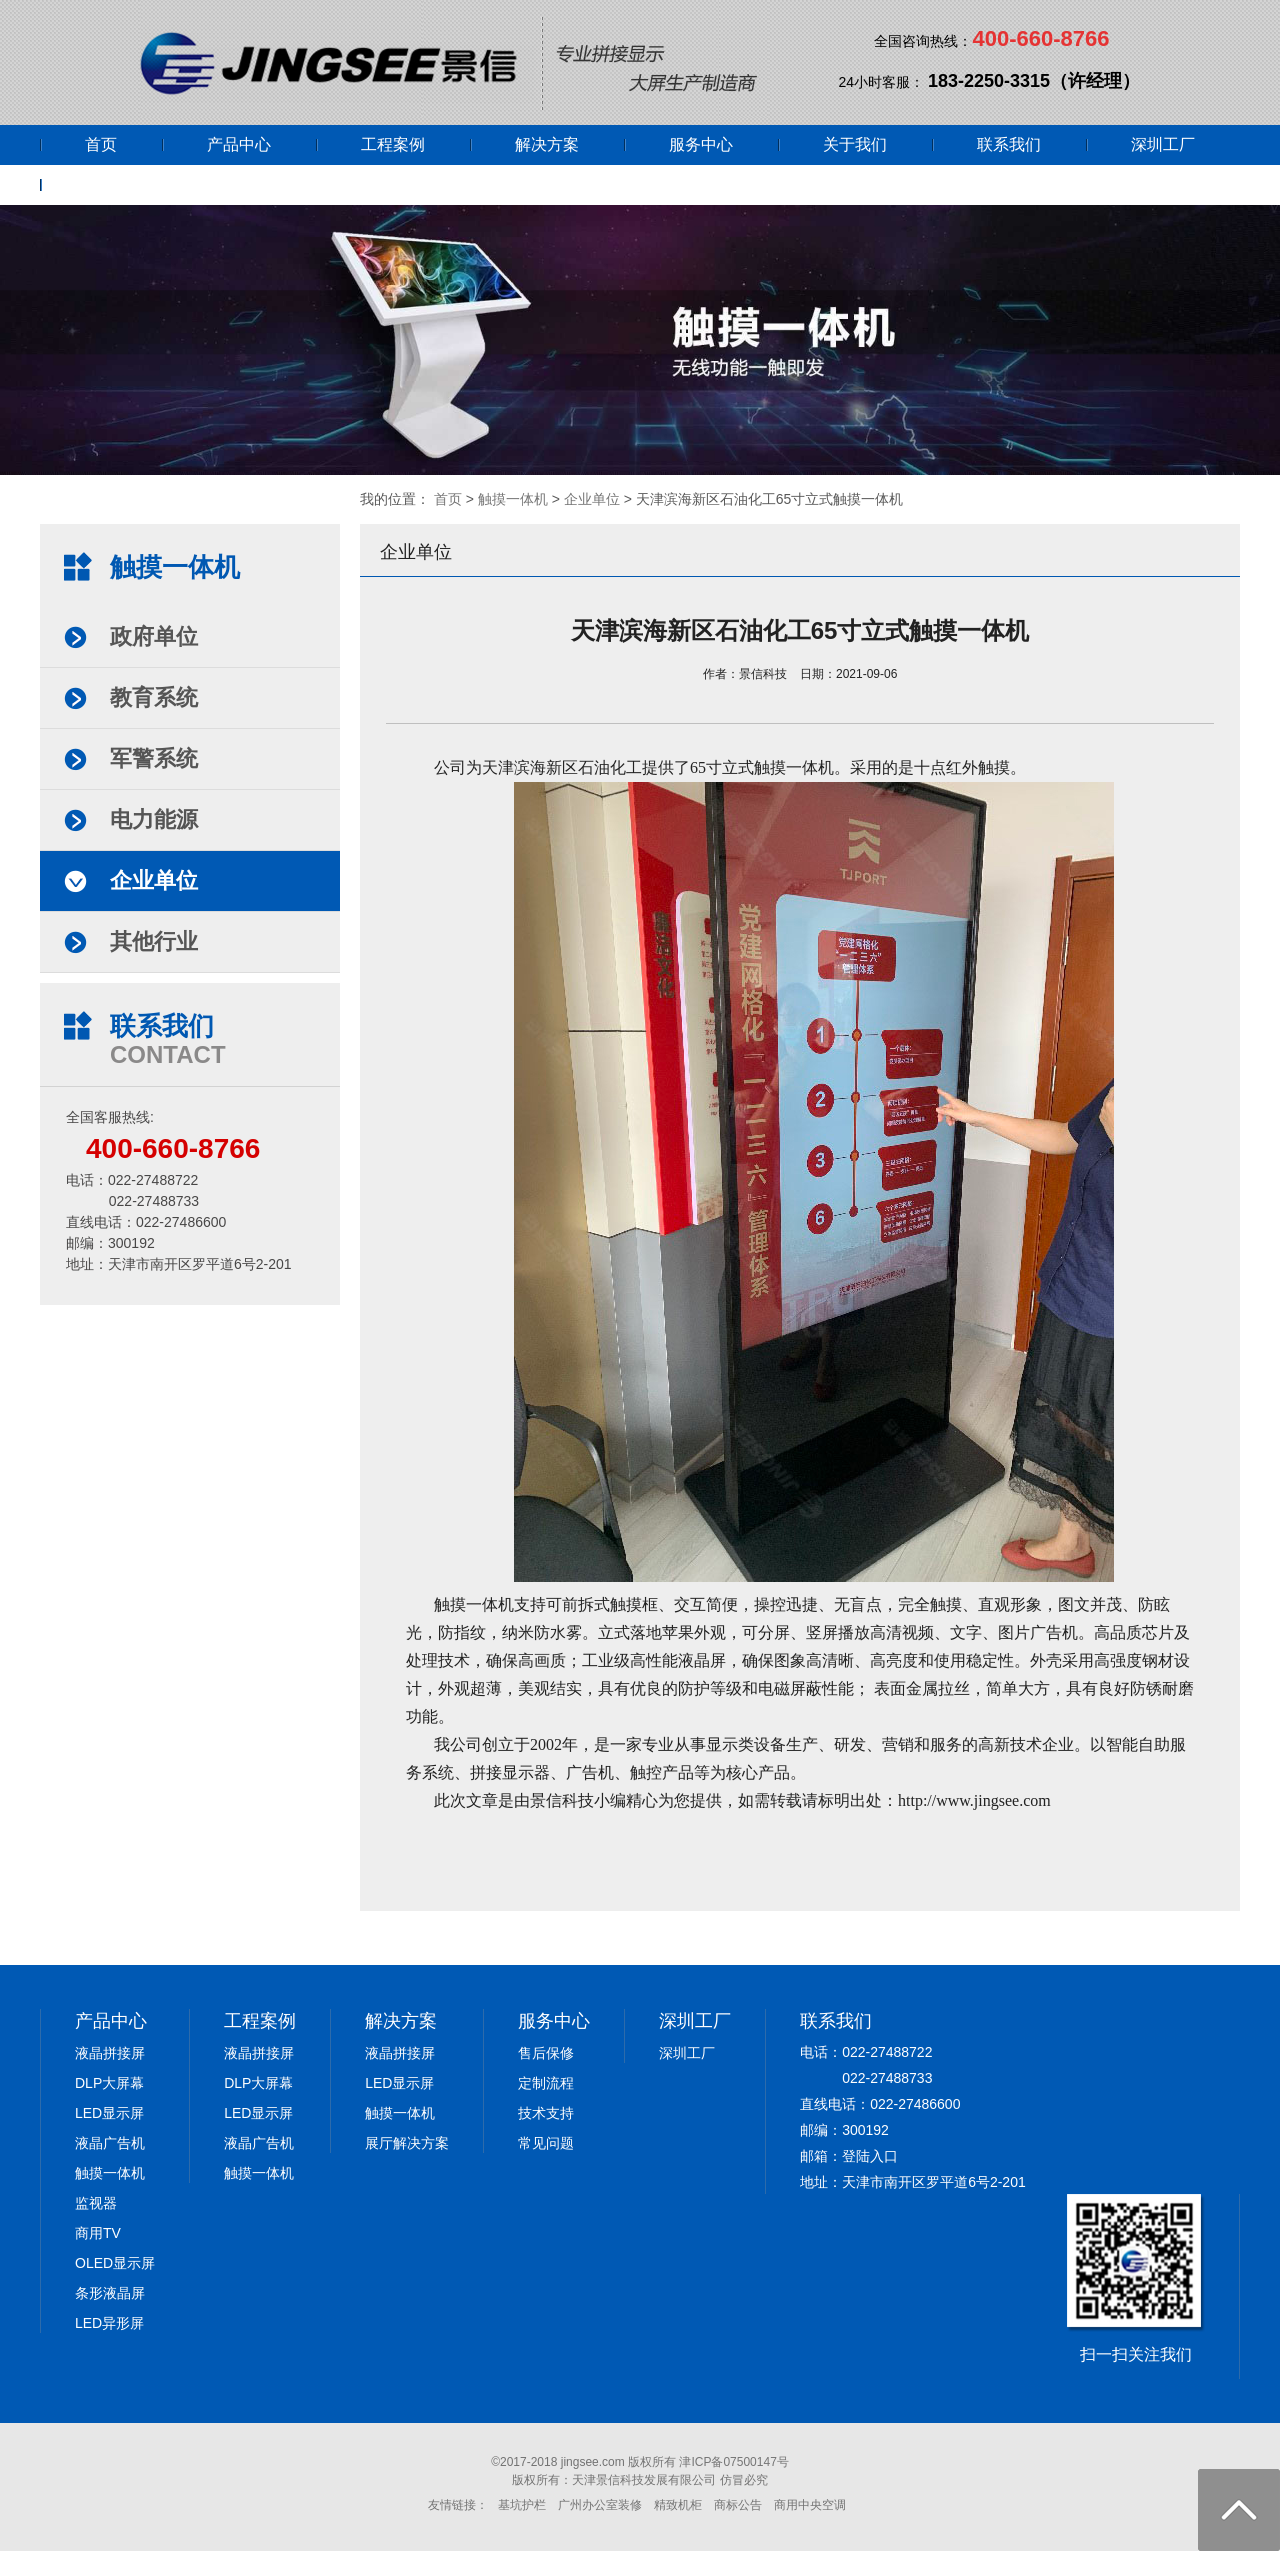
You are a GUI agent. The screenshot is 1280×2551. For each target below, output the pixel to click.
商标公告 (738, 2505)
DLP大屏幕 (109, 2083)
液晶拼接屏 (110, 2053)
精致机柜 (678, 2505)
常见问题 (546, 2143)
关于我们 (855, 144)
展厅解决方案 (407, 2143)
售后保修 (546, 2053)
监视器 (96, 2203)
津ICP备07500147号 (733, 2462)
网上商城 (117, 184)
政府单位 (154, 636)
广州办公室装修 (600, 2505)
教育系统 (154, 697)
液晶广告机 (110, 2143)
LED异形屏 (109, 2323)
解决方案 (547, 144)
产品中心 (239, 144)
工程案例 (393, 144)
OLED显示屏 (115, 2263)
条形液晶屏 (110, 2293)
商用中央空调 (810, 2505)
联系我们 (1009, 144)
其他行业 (154, 941)
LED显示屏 (109, 2113)
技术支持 (546, 2113)
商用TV (98, 2233)
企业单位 (592, 499)
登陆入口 (870, 2156)
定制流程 (546, 2083)
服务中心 (701, 144)
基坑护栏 (522, 2505)
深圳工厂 (1163, 144)
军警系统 (154, 758)
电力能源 (154, 819)
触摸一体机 (513, 499)
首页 (101, 144)
